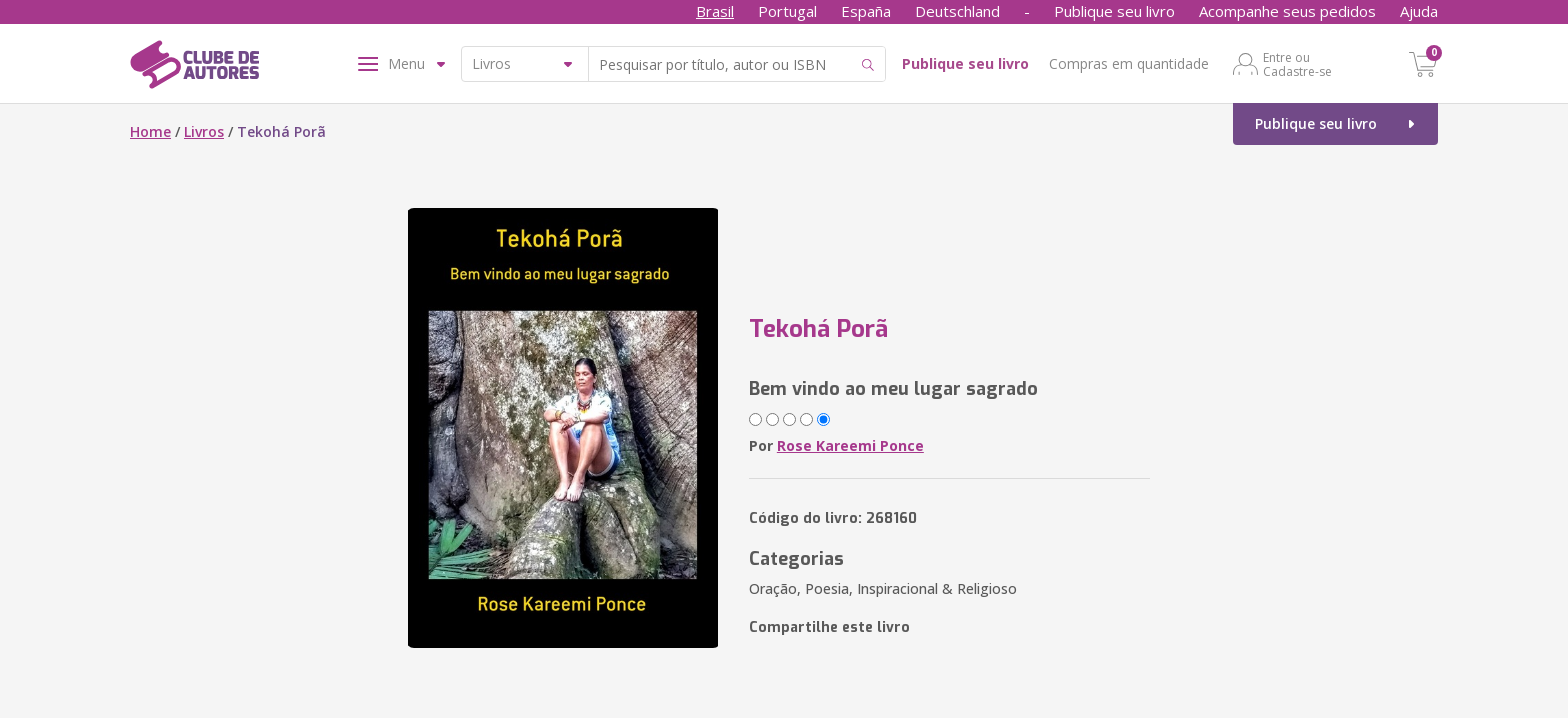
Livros (204, 131)
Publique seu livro (1114, 11)
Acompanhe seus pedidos (1287, 11)
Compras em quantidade (1129, 63)
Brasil (715, 11)
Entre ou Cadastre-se (1297, 64)
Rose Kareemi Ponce (850, 445)
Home (150, 131)
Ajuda (1419, 11)
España (866, 11)
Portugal (787, 11)
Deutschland (957, 11)
